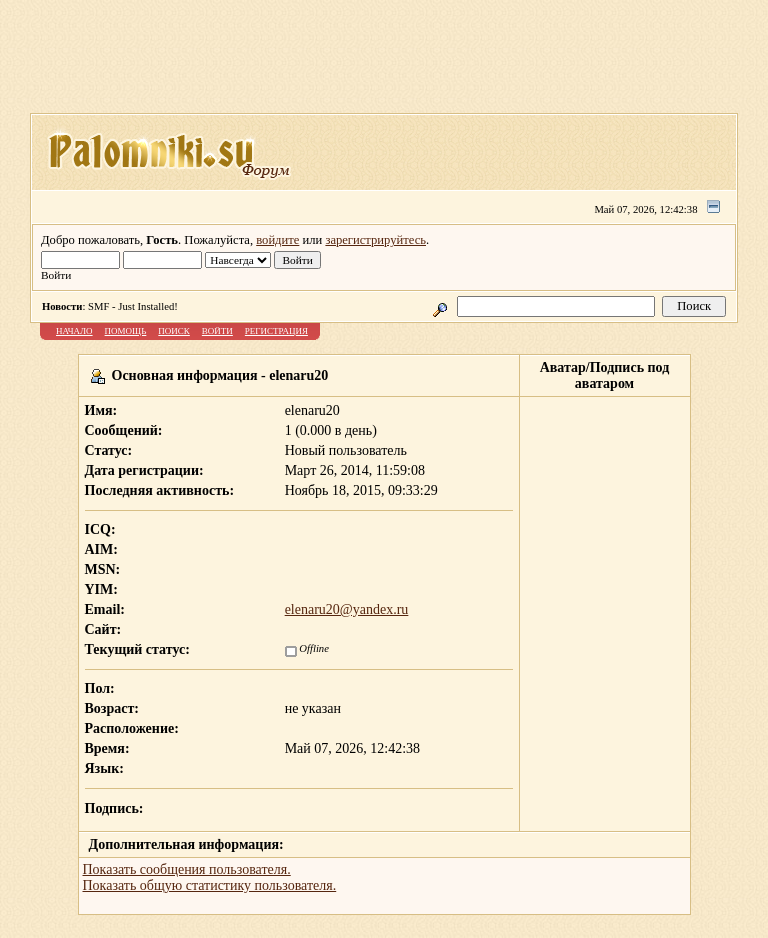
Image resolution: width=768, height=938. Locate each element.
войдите (277, 240)
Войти (217, 331)
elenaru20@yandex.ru (347, 609)
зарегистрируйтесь (375, 240)
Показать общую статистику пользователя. (210, 885)
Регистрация (276, 331)
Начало (74, 331)
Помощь (126, 331)
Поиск (174, 331)
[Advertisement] (394, 63)
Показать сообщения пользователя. (187, 869)
